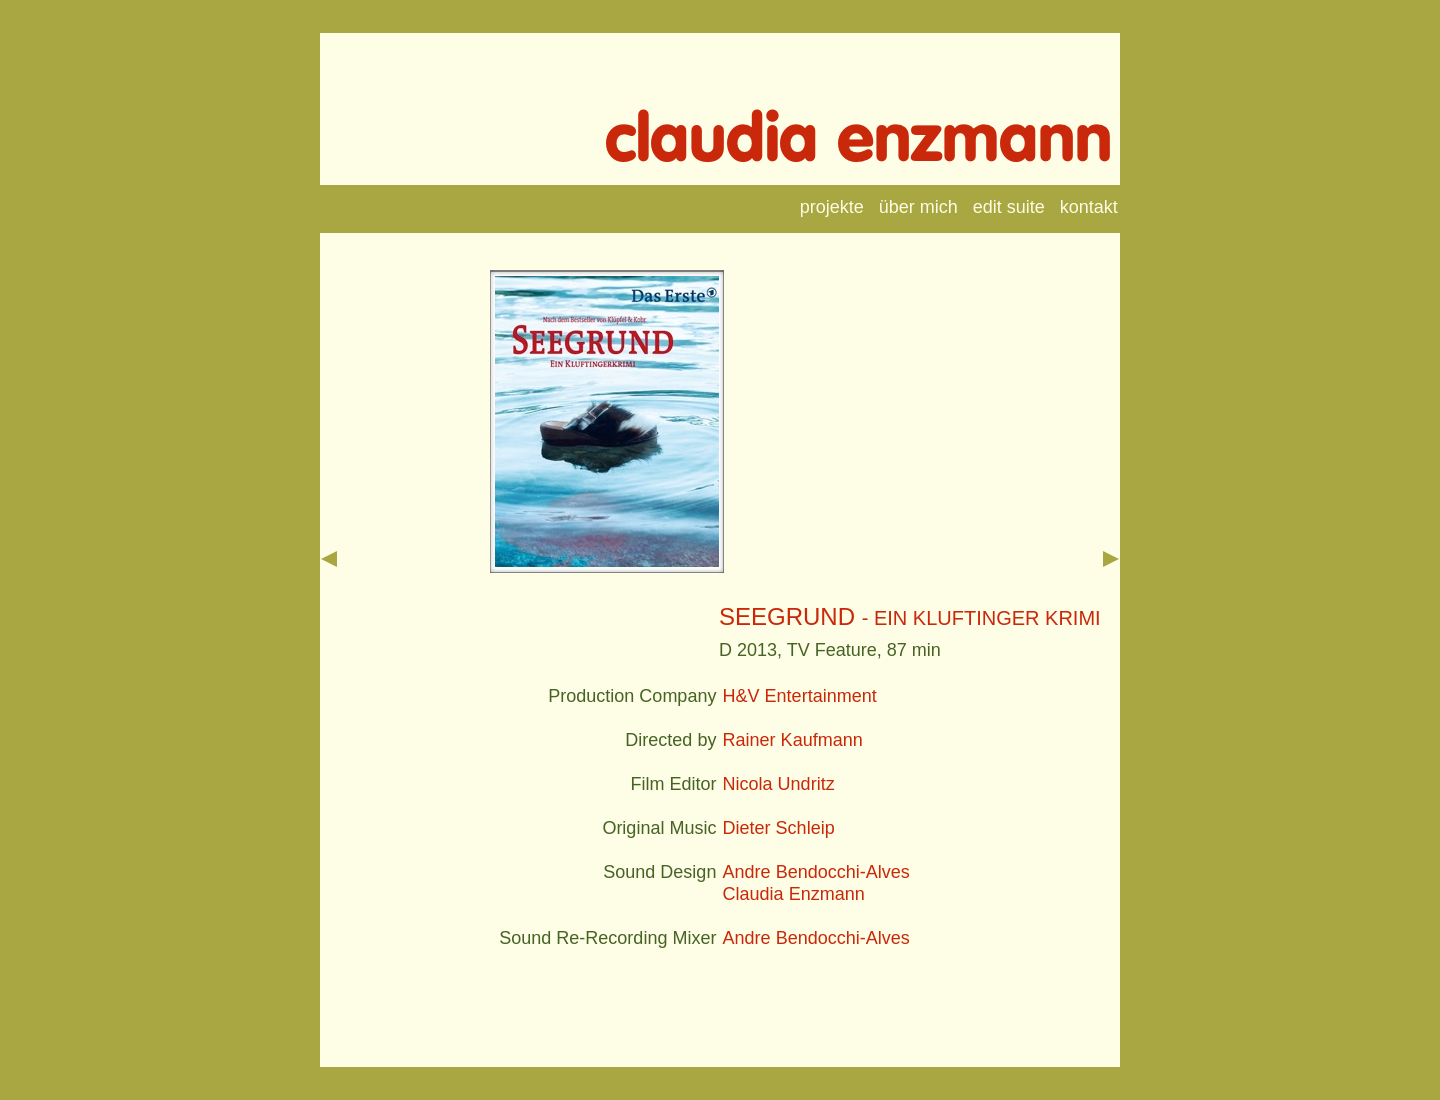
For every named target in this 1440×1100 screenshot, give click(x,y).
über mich (918, 207)
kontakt (1089, 207)
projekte (832, 207)
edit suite (1009, 207)
